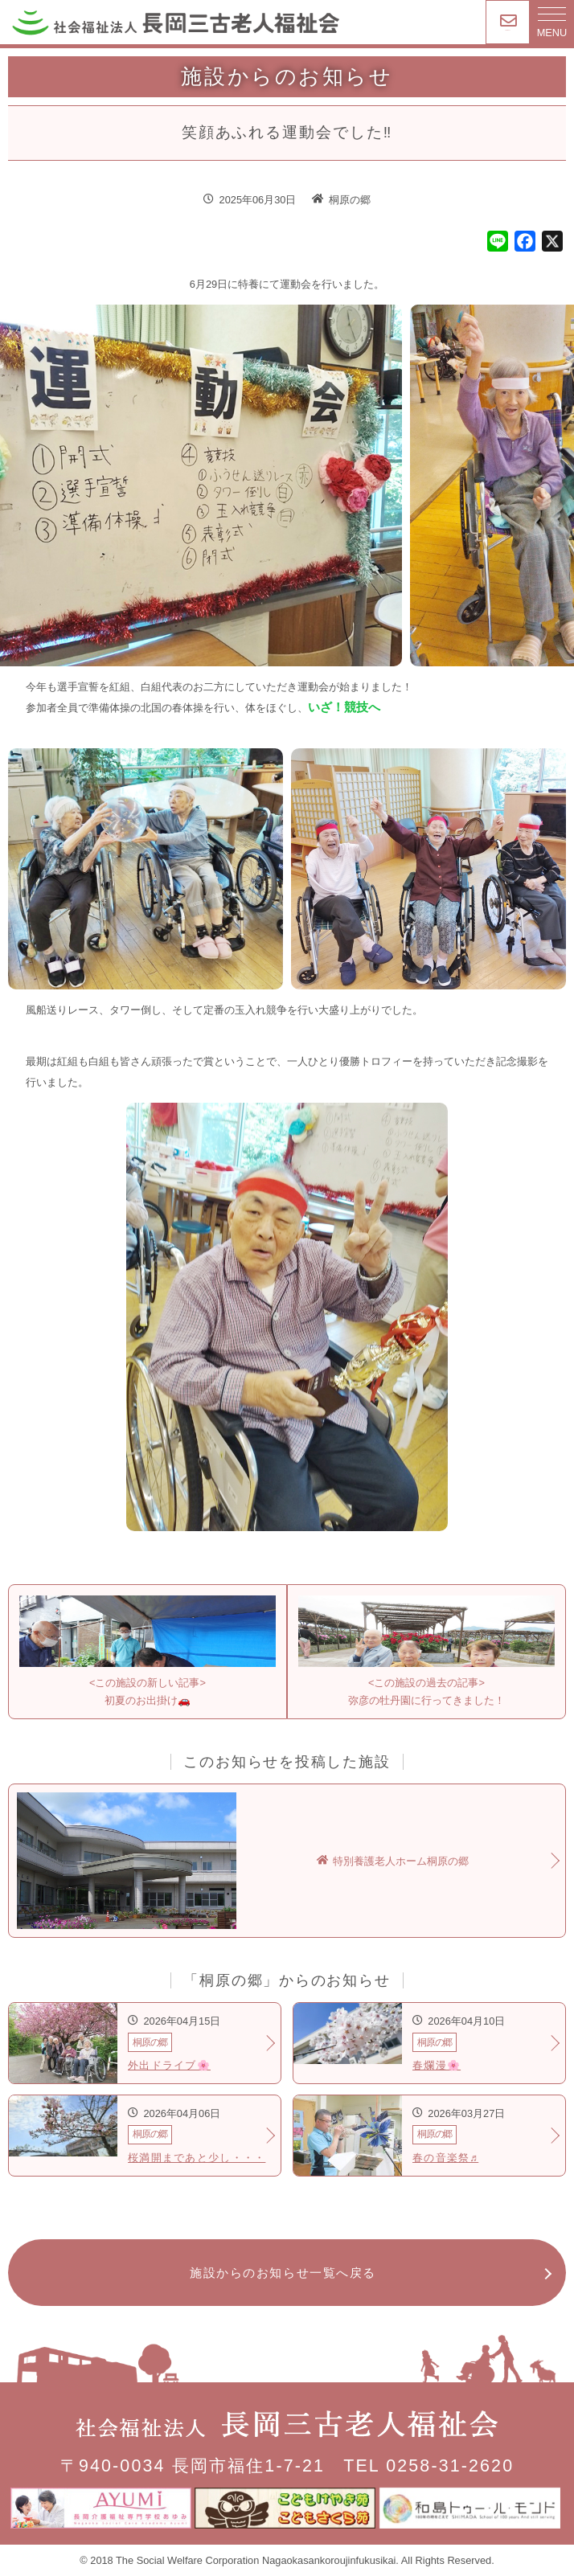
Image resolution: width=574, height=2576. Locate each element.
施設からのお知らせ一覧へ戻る (283, 2272)
